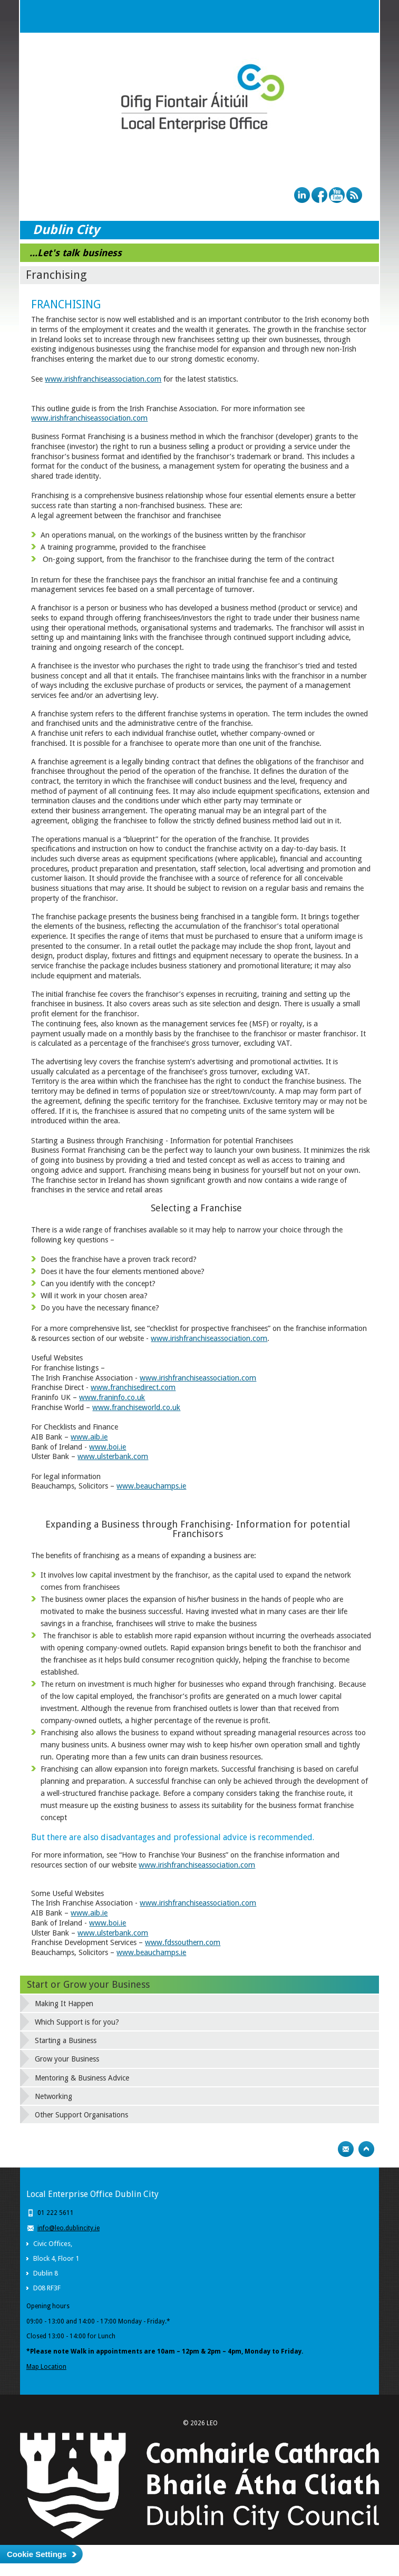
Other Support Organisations (81, 2115)
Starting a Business (65, 2040)
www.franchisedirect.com (133, 1387)
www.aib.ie (89, 1437)
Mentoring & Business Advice (82, 2078)
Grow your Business (67, 2059)
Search (341, 16)
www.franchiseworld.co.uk (136, 1407)
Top (366, 2149)
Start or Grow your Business (88, 1984)
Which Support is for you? (77, 2022)
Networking (53, 2096)
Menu (363, 16)
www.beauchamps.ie (151, 1486)
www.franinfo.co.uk (112, 1397)
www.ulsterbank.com (112, 1456)
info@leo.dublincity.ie (68, 2228)
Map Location (46, 2366)
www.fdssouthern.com (182, 1942)
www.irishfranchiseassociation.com (103, 379)
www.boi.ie (107, 1447)
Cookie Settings (36, 2554)
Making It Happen (64, 2003)
